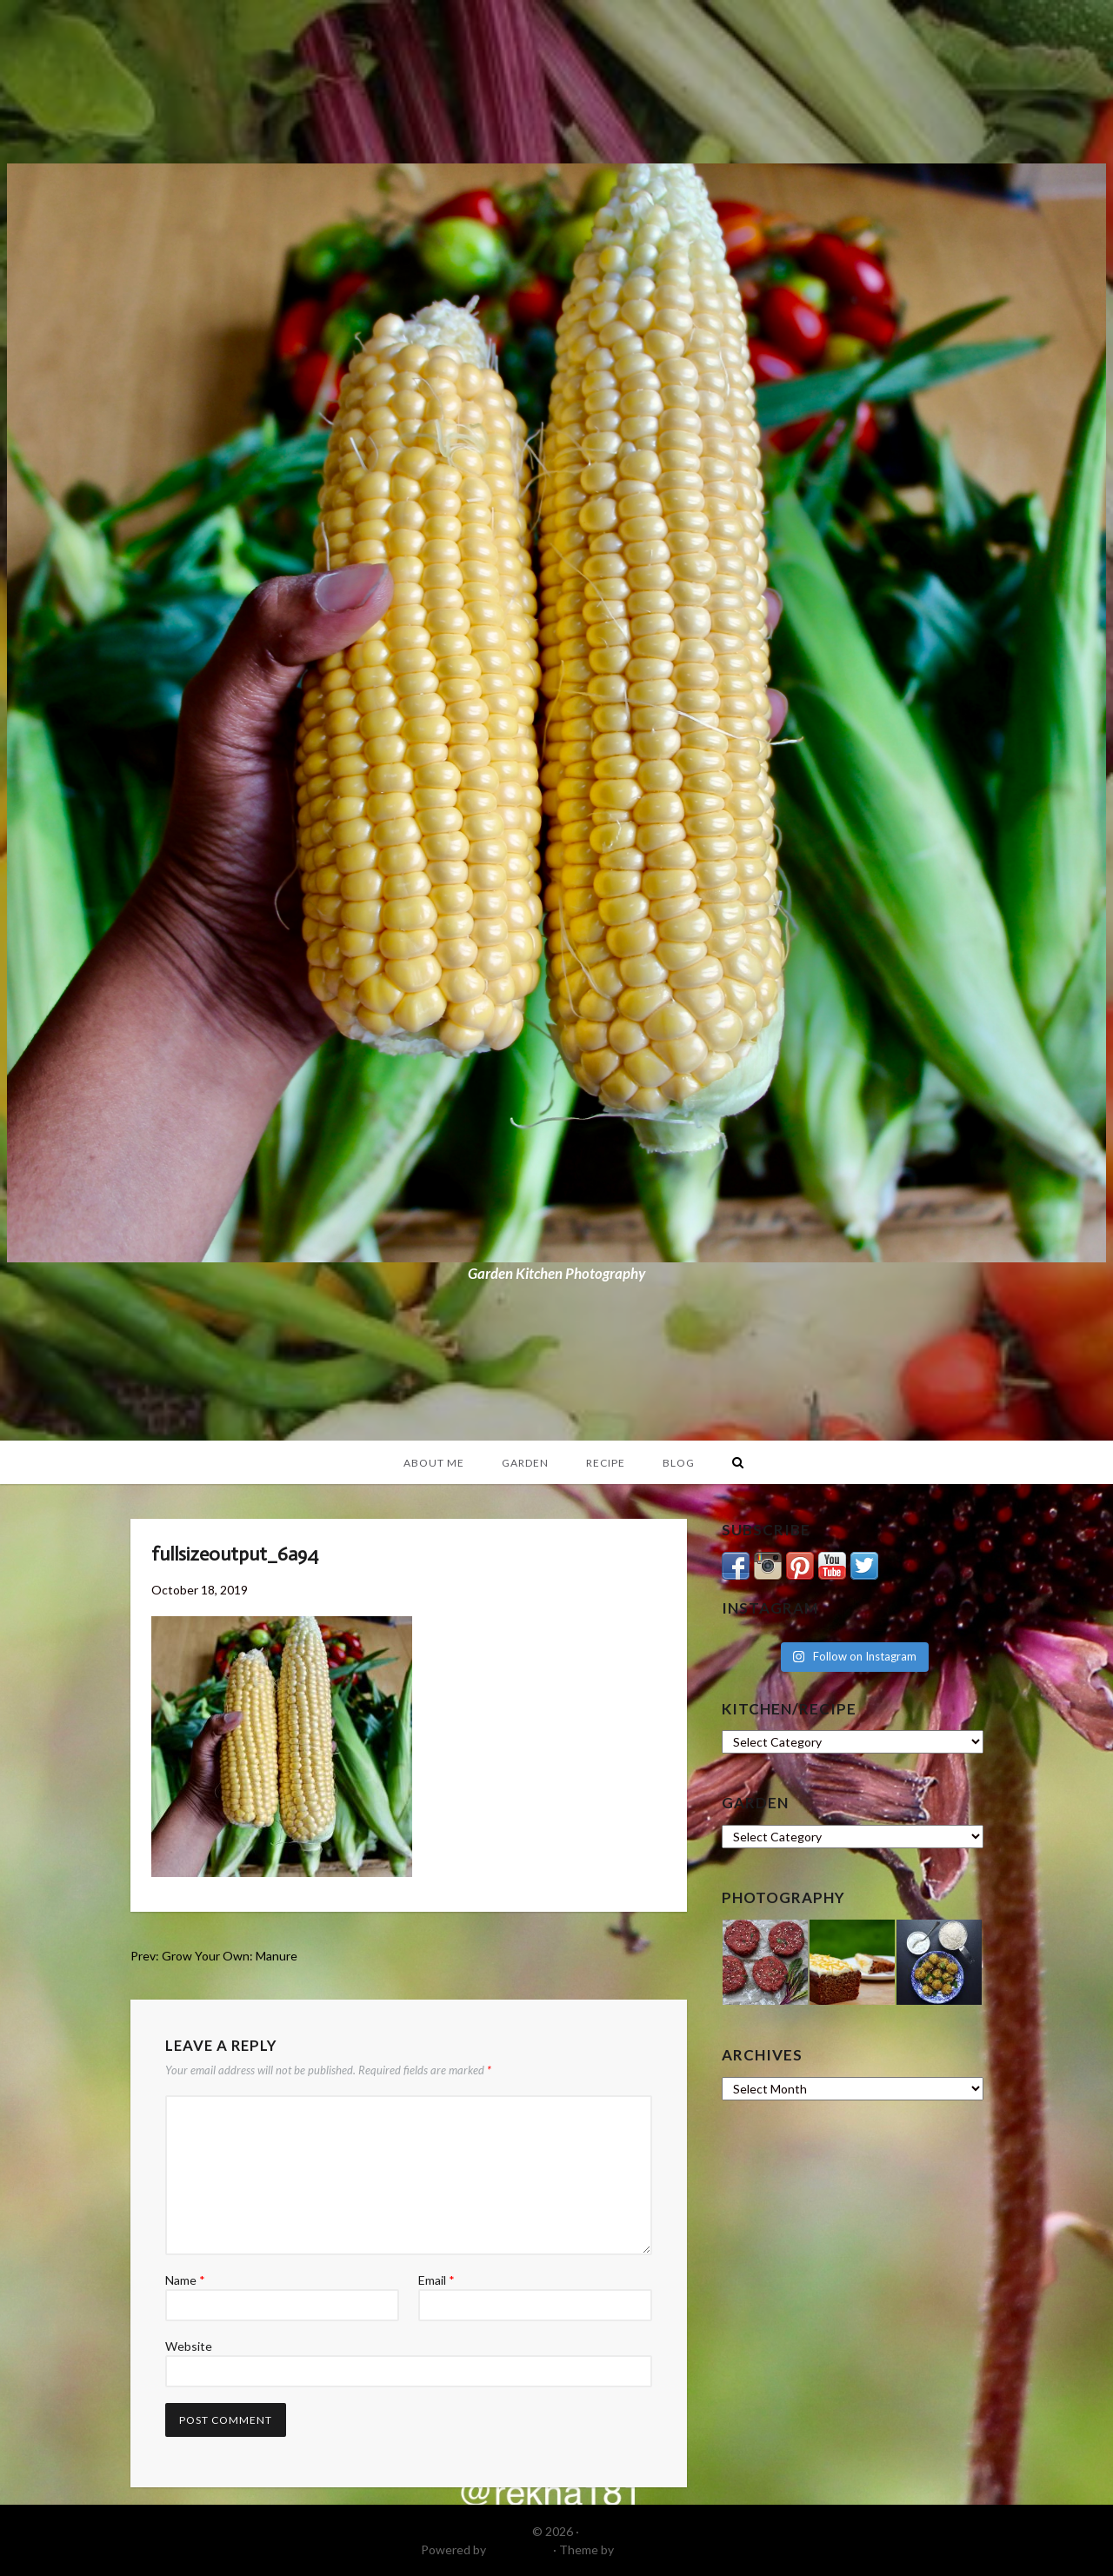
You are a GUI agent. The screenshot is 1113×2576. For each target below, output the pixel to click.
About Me (433, 1462)
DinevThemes (654, 2549)
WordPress (519, 2549)
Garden (525, 1462)
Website (188, 2346)
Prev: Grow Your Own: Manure (213, 1955)
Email (436, 2280)
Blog (679, 1462)
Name (185, 2280)
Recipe (605, 1462)
